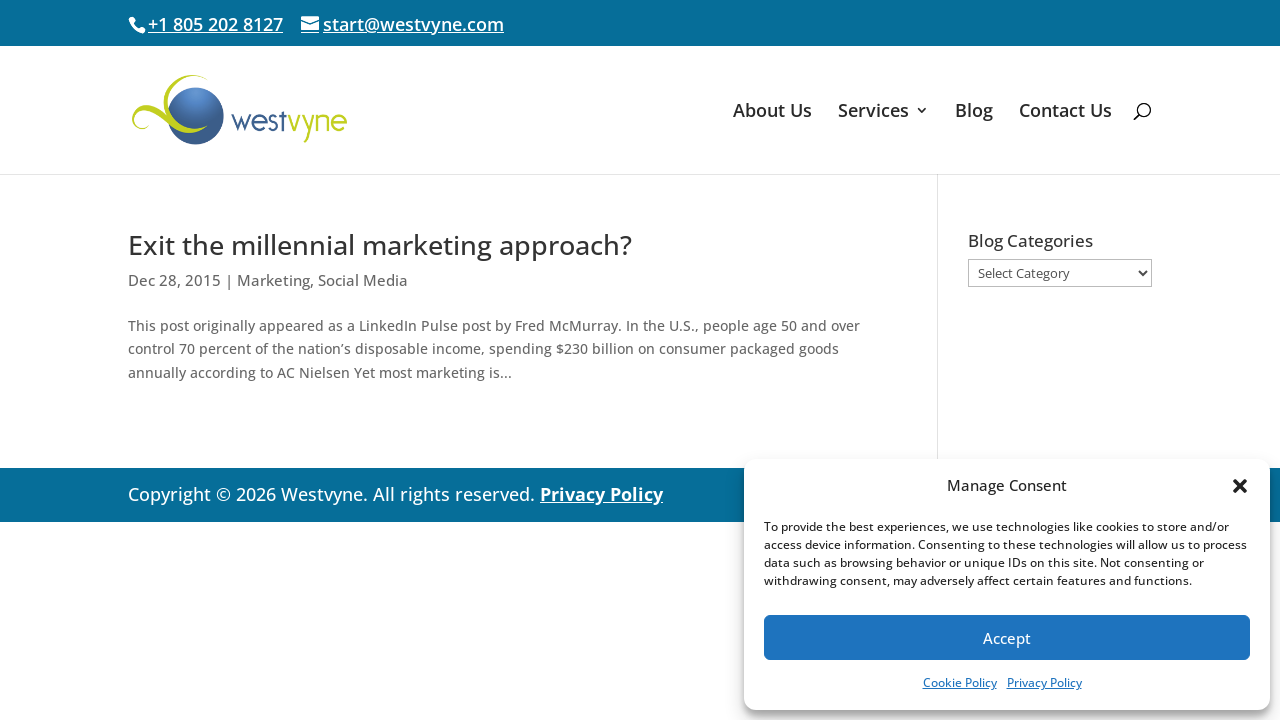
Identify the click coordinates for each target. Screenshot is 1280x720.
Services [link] (873, 112)
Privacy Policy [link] (1044, 682)
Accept (1007, 638)
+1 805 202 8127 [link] (215, 24)
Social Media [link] (363, 280)
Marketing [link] (273, 280)
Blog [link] (974, 112)
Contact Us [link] (1065, 112)
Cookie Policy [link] (960, 682)
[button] (1240, 486)
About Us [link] (772, 112)
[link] (298, 108)
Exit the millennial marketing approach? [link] (380, 244)
